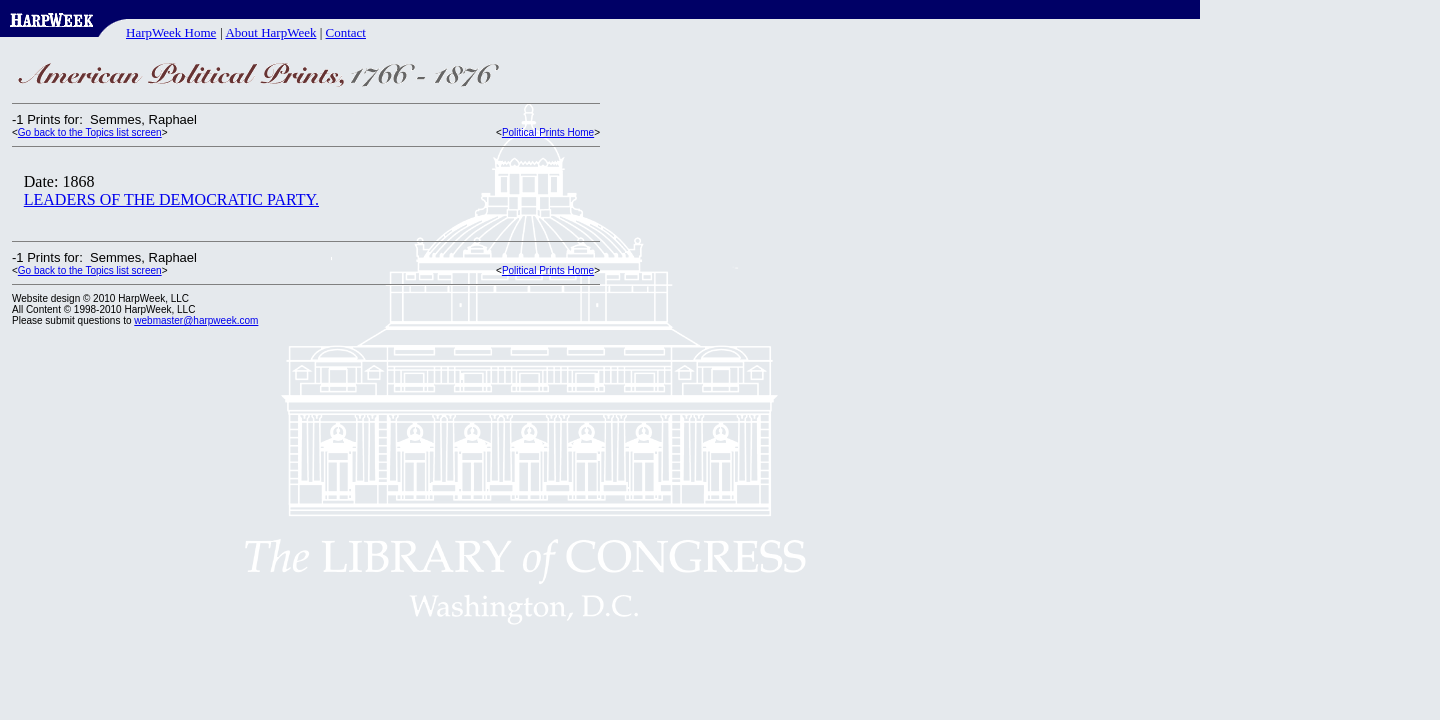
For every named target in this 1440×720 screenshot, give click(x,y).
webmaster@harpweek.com (196, 320)
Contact (346, 32)
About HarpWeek (270, 32)
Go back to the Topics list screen (90, 132)
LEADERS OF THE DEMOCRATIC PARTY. (171, 199)
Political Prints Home (548, 132)
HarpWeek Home (171, 32)
